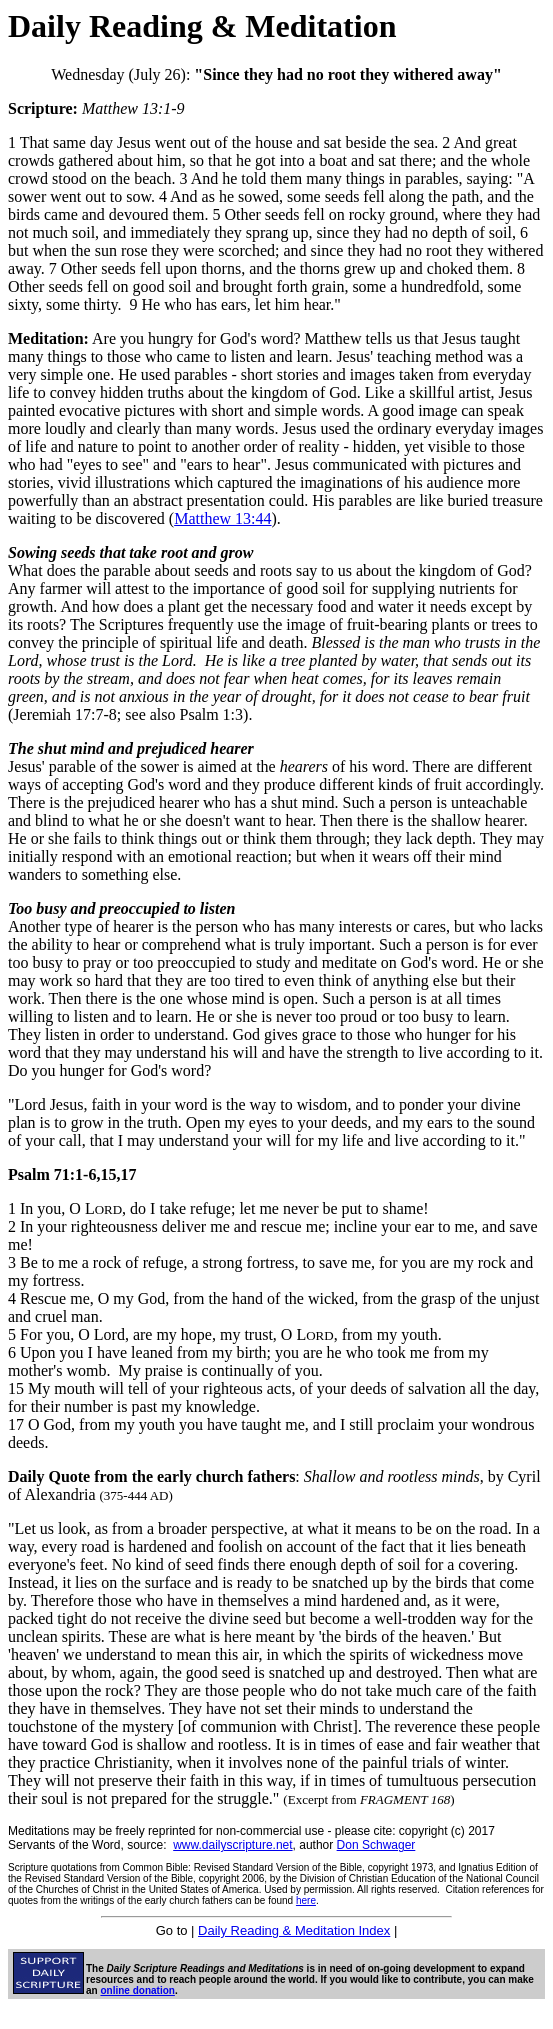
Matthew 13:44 (222, 518)
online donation (137, 1990)
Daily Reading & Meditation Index (294, 1930)
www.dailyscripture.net (232, 1845)
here (306, 1900)
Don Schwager (376, 1845)
